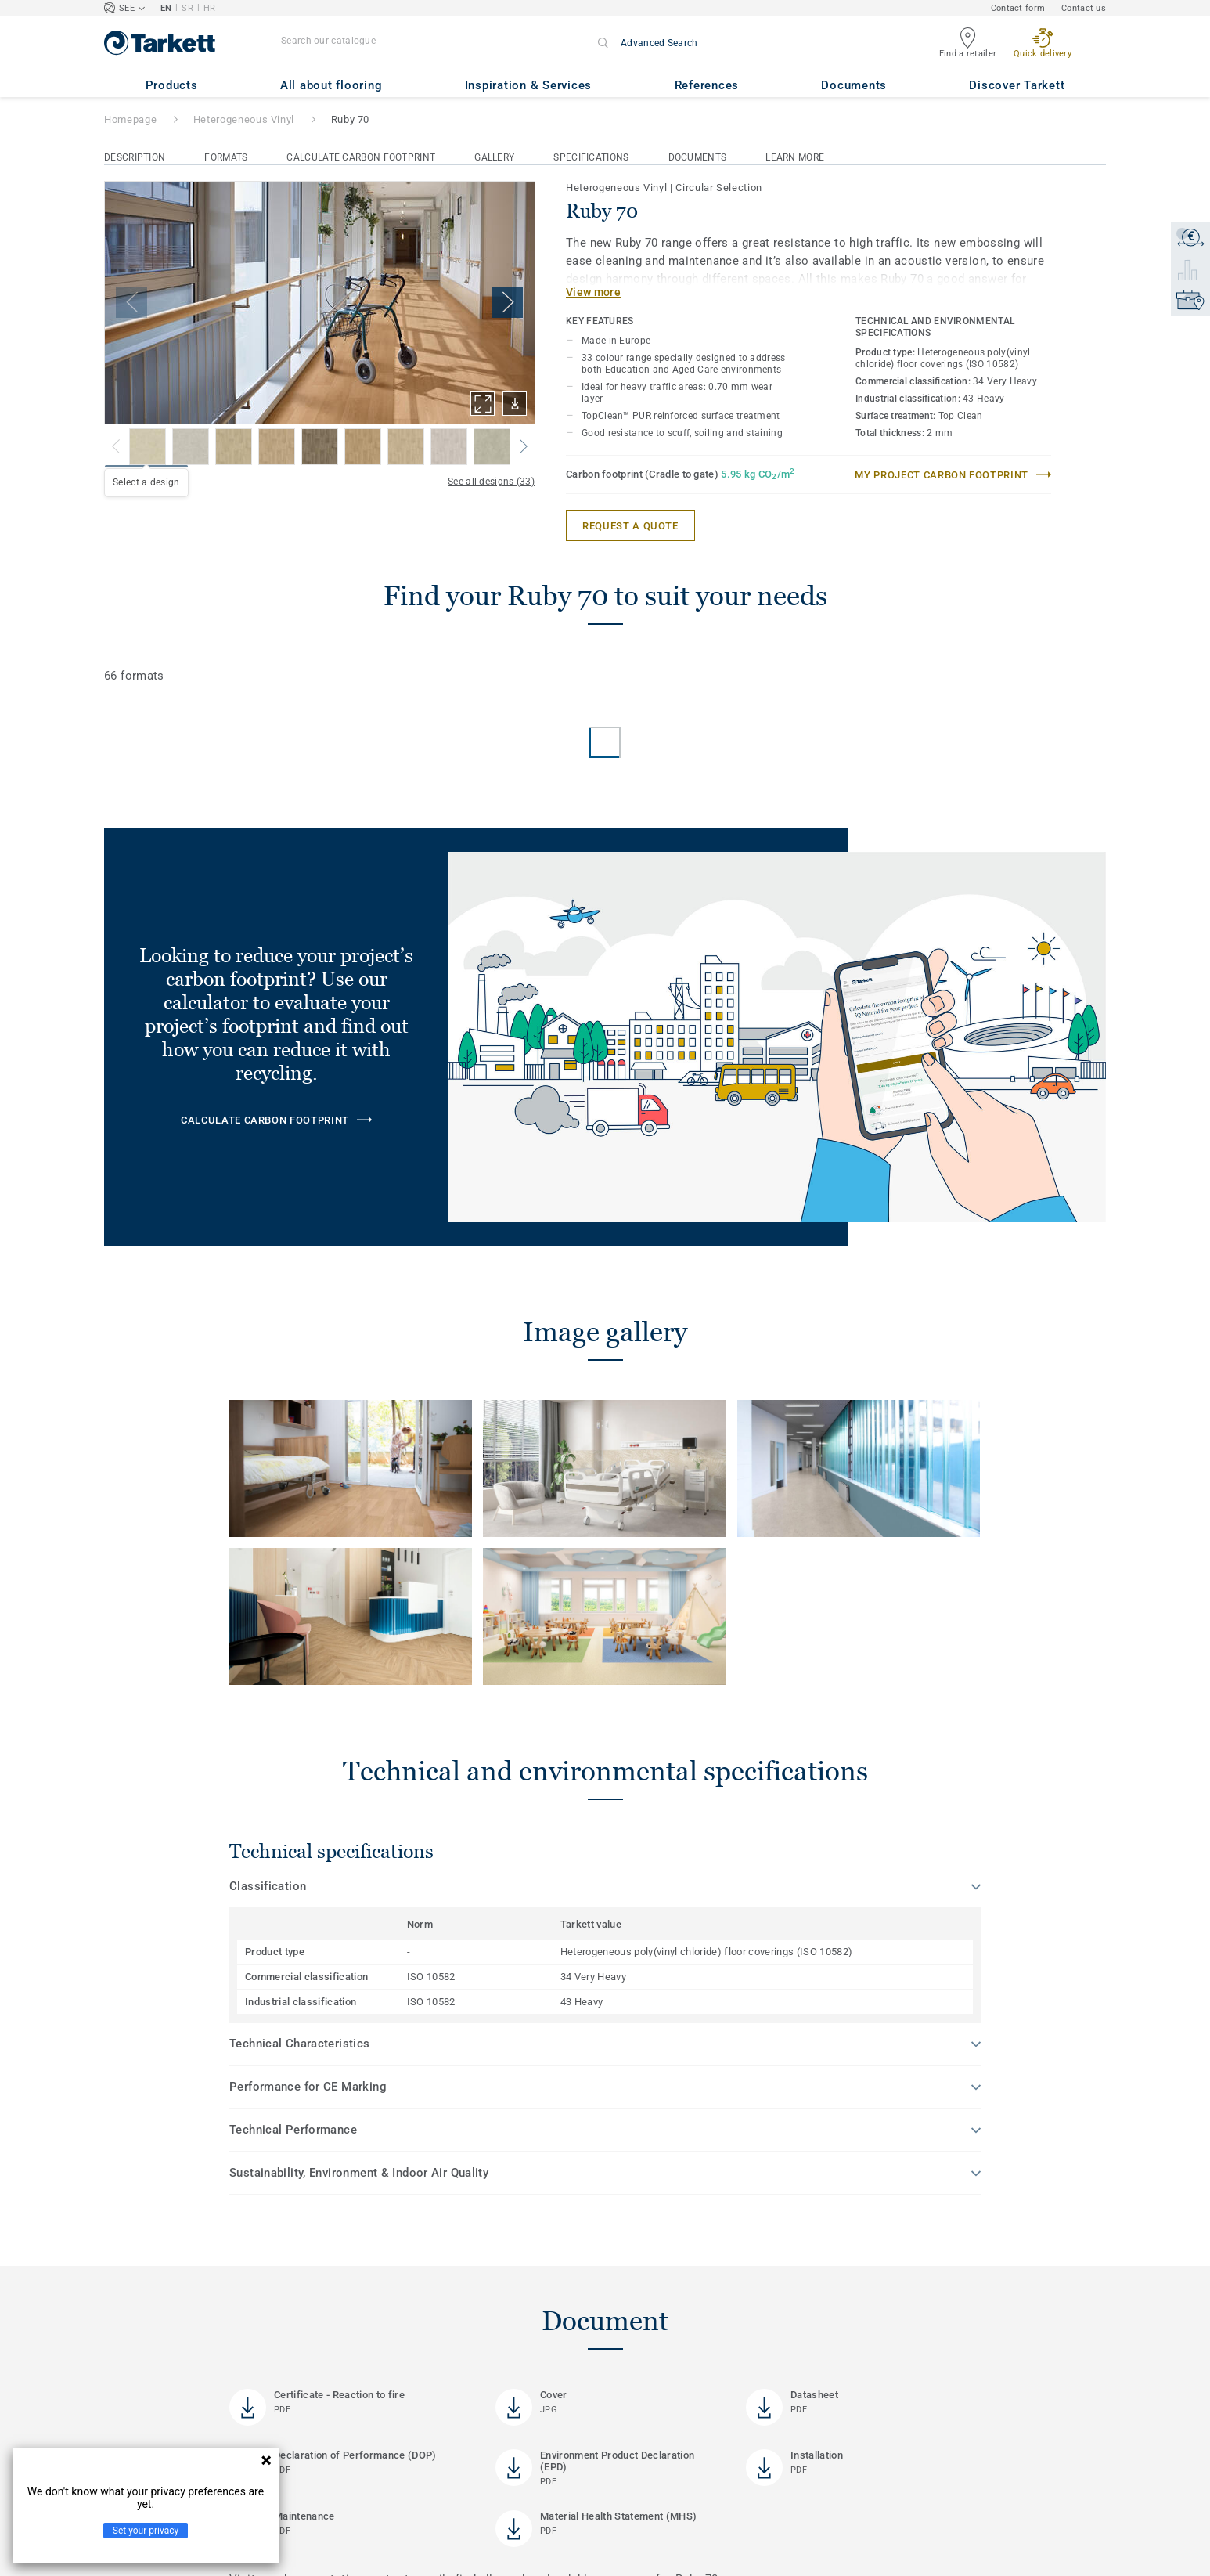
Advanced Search (659, 43)
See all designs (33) (491, 481)
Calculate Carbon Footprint (360, 157)
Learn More (794, 157)
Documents (697, 157)
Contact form (1018, 8)
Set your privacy (145, 2530)
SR (187, 8)
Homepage (130, 119)
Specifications (590, 157)
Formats (225, 157)
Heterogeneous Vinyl (243, 119)
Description (134, 157)
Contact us (1083, 8)
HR (209, 8)
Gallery (494, 157)
